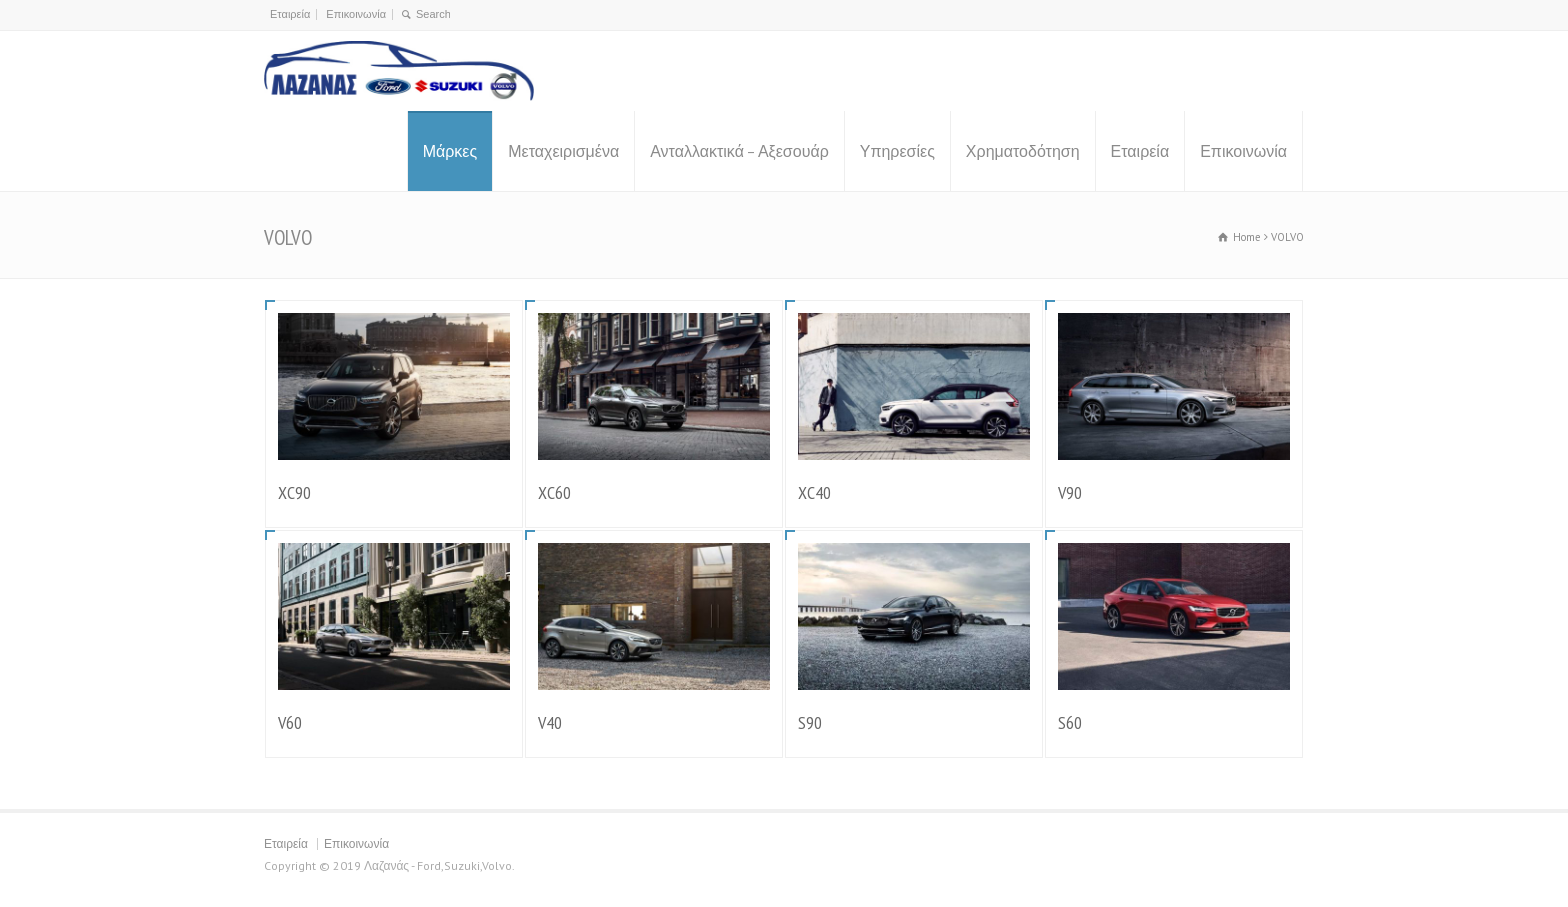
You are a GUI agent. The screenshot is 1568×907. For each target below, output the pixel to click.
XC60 (554, 492)
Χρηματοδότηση (1023, 151)
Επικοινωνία (356, 14)
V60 (290, 722)
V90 (1070, 492)
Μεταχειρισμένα (563, 151)
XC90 (294, 492)
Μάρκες (450, 151)
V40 (550, 722)
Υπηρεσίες (897, 151)
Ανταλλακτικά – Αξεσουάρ (739, 151)
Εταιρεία (290, 14)
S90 (810, 722)
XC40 (814, 492)
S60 (1070, 722)
